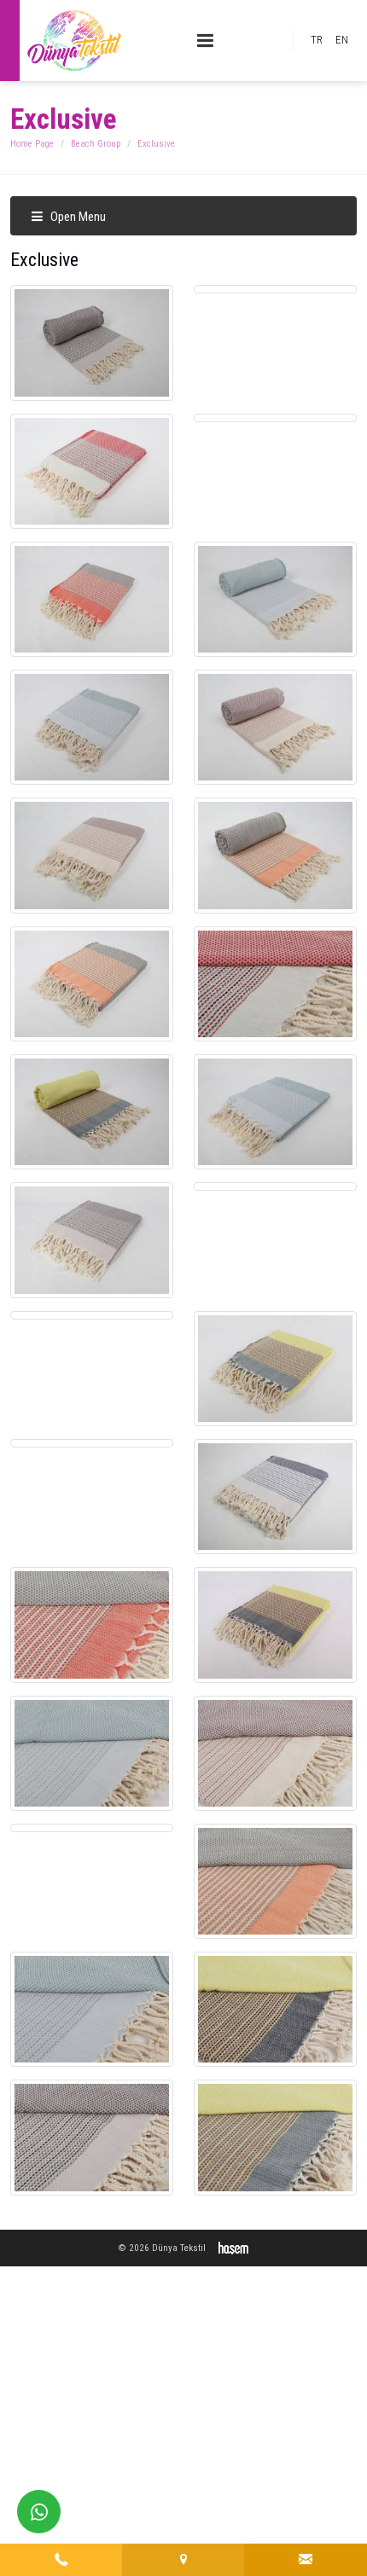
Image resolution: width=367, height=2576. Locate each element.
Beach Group (95, 143)
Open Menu (68, 216)
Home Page (32, 143)
